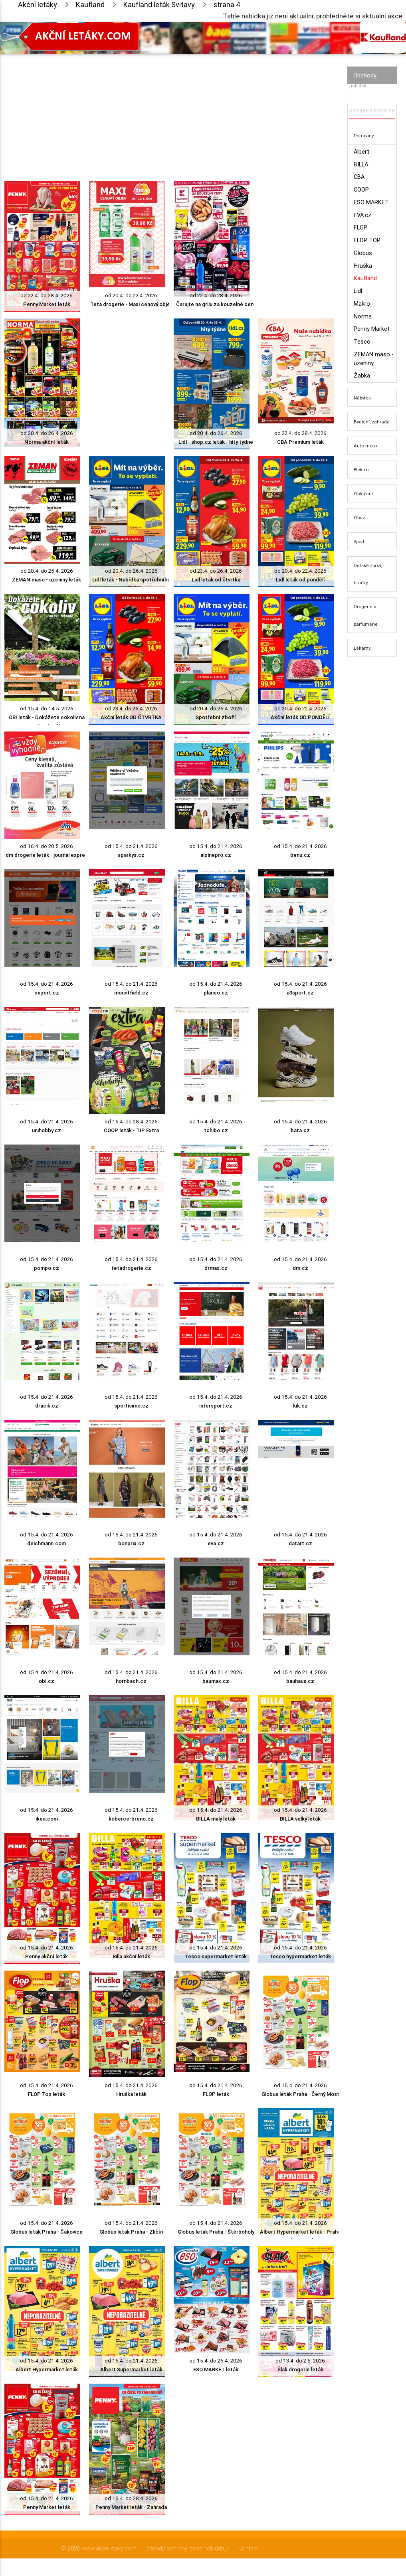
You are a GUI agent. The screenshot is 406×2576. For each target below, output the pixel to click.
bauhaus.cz (300, 1681)
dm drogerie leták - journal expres (47, 855)
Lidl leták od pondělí (300, 579)
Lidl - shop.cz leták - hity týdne (215, 442)
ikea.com (47, 1818)
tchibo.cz (216, 1130)
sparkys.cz (131, 855)
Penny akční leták (46, 1956)
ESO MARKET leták (215, 2369)
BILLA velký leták (300, 1818)
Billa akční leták (131, 1956)
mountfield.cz (131, 992)
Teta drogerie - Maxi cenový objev (131, 304)
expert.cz (46, 992)
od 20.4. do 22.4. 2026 (131, 295)
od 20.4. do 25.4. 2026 (46, 570)
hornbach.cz (131, 1681)
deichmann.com (46, 1543)
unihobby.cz (46, 1130)
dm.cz (300, 1268)
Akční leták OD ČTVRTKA (131, 717)
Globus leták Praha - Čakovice (46, 2231)
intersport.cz (215, 1405)
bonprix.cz (131, 1543)
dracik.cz (46, 1405)
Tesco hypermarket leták (300, 1956)
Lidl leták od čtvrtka (216, 579)
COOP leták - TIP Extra (131, 1130)
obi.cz (46, 1681)
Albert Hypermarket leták (47, 2369)
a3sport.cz (300, 992)
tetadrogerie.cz (131, 1268)
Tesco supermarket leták (216, 1956)
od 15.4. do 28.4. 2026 (131, 1121)
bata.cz (300, 1130)
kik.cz (300, 1405)
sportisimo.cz (131, 1405)
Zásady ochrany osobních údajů (187, 2548)
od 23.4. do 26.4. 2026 (216, 570)
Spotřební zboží (216, 717)
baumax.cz (215, 1681)
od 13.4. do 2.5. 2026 (300, 2360)
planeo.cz (216, 992)
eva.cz (216, 1543)
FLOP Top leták (46, 2094)
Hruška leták (131, 2094)
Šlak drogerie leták (300, 2369)
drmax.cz (216, 1268)
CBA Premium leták (300, 442)
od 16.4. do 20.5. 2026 (46, 846)
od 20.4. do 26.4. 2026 (46, 433)
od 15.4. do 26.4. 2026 (215, 2360)
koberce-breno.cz (131, 1818)
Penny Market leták (46, 304)
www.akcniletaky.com (109, 2548)
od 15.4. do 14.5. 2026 (46, 708)
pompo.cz (46, 1268)
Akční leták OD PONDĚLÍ (300, 717)
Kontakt (248, 2548)
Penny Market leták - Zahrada (131, 2507)
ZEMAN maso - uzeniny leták (46, 579)
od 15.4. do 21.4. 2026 (131, 846)
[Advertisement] (169, 110)
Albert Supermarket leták (131, 2369)
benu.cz (300, 855)
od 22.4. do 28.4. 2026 (46, 295)
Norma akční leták (46, 442)
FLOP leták (216, 2094)
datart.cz (300, 1543)
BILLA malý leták (216, 1818)
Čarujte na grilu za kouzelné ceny (216, 304)
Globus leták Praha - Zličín (131, 2231)
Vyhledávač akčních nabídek (370, 82)
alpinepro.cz (215, 855)
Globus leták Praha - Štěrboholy (216, 2231)
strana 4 (227, 4)
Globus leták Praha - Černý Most (300, 2094)
